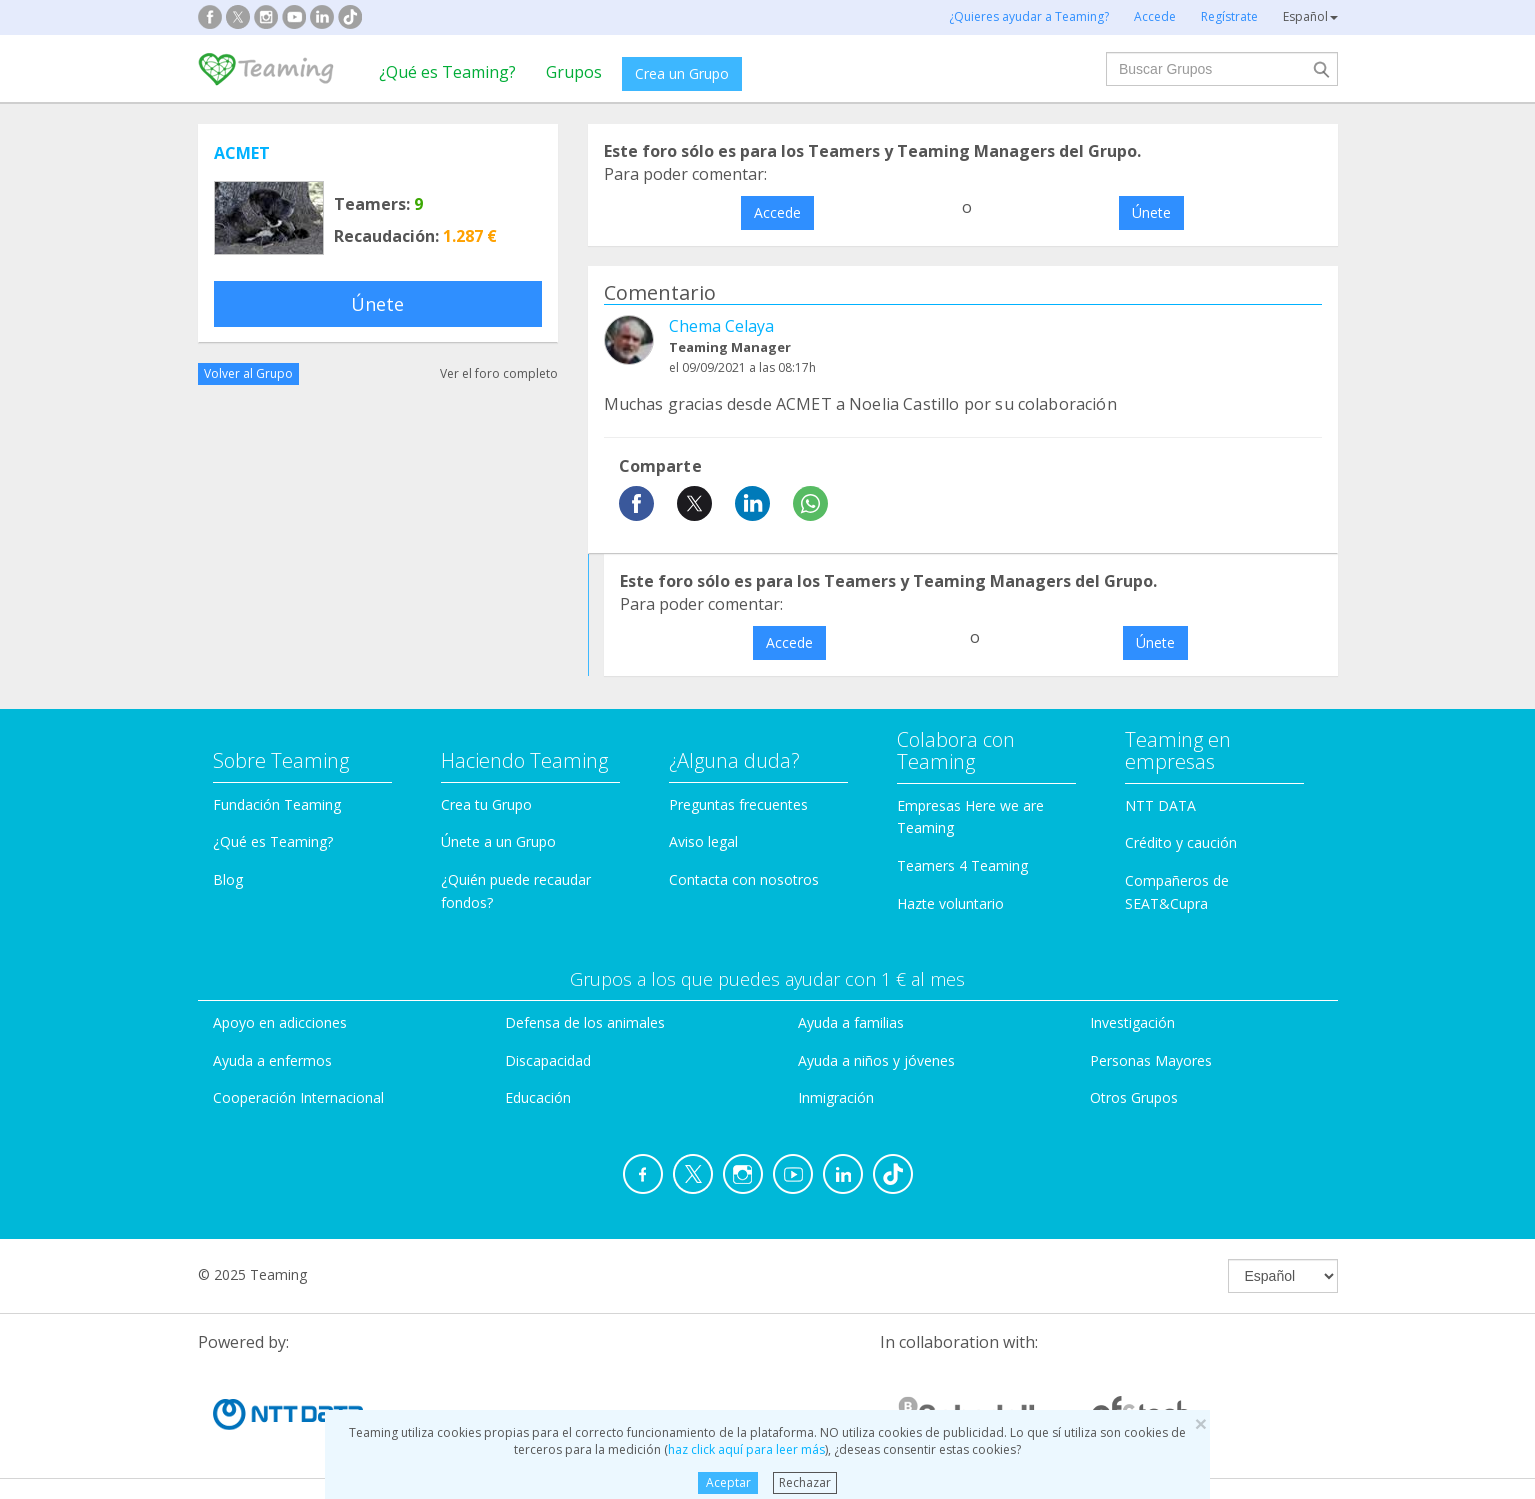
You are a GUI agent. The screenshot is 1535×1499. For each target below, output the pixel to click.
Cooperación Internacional (298, 1097)
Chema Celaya (721, 326)
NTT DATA (1160, 805)
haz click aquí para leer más (746, 1449)
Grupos (574, 72)
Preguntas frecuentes (738, 804)
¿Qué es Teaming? (447, 72)
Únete (377, 304)
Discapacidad (548, 1060)
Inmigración (836, 1097)
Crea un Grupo (682, 73)
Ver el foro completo (499, 373)
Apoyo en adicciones (280, 1022)
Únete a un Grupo (498, 841)
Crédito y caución (1181, 842)
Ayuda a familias (851, 1022)
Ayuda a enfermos (272, 1060)
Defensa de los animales (585, 1022)
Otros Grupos (1134, 1097)
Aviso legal (703, 841)
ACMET (242, 153)
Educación (538, 1097)
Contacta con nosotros (744, 879)
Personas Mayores (1151, 1060)
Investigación (1132, 1022)
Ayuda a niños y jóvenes (876, 1060)
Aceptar (728, 1482)
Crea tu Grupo (486, 804)
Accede (777, 212)
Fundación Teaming (277, 804)
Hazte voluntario (950, 903)
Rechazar (805, 1482)
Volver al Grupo (248, 373)
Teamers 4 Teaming (962, 865)
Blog (228, 879)
